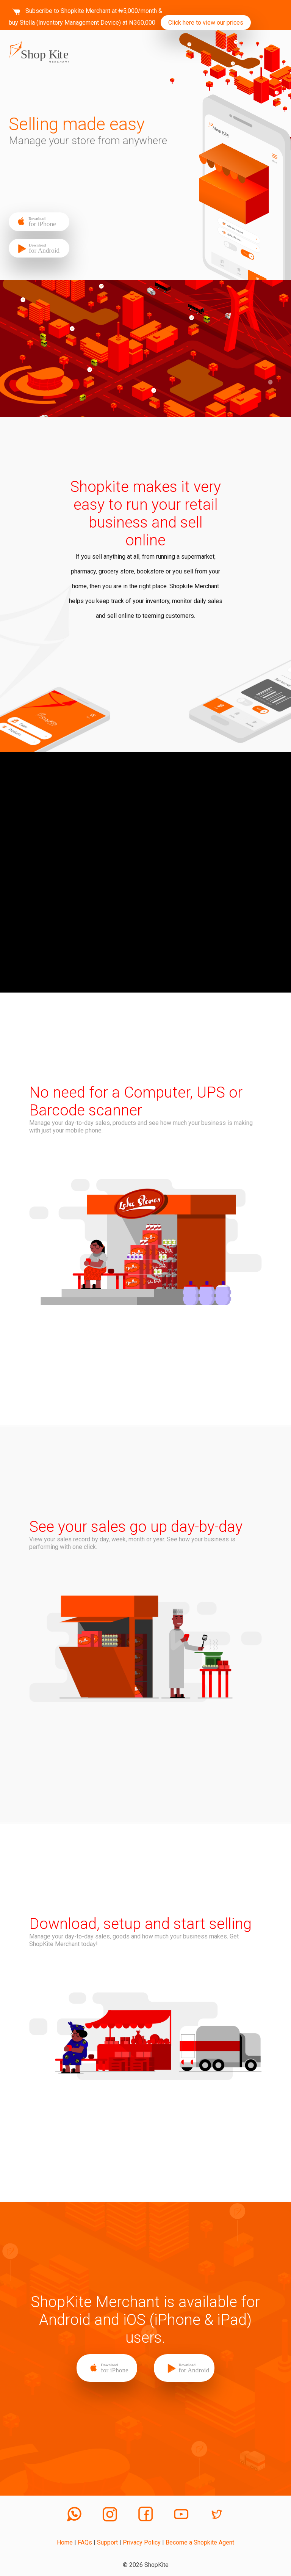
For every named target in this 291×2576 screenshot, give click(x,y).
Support (107, 2542)
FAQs (85, 2542)
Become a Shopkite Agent (200, 2542)
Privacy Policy (142, 2542)
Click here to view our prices (205, 22)
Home (65, 2542)
